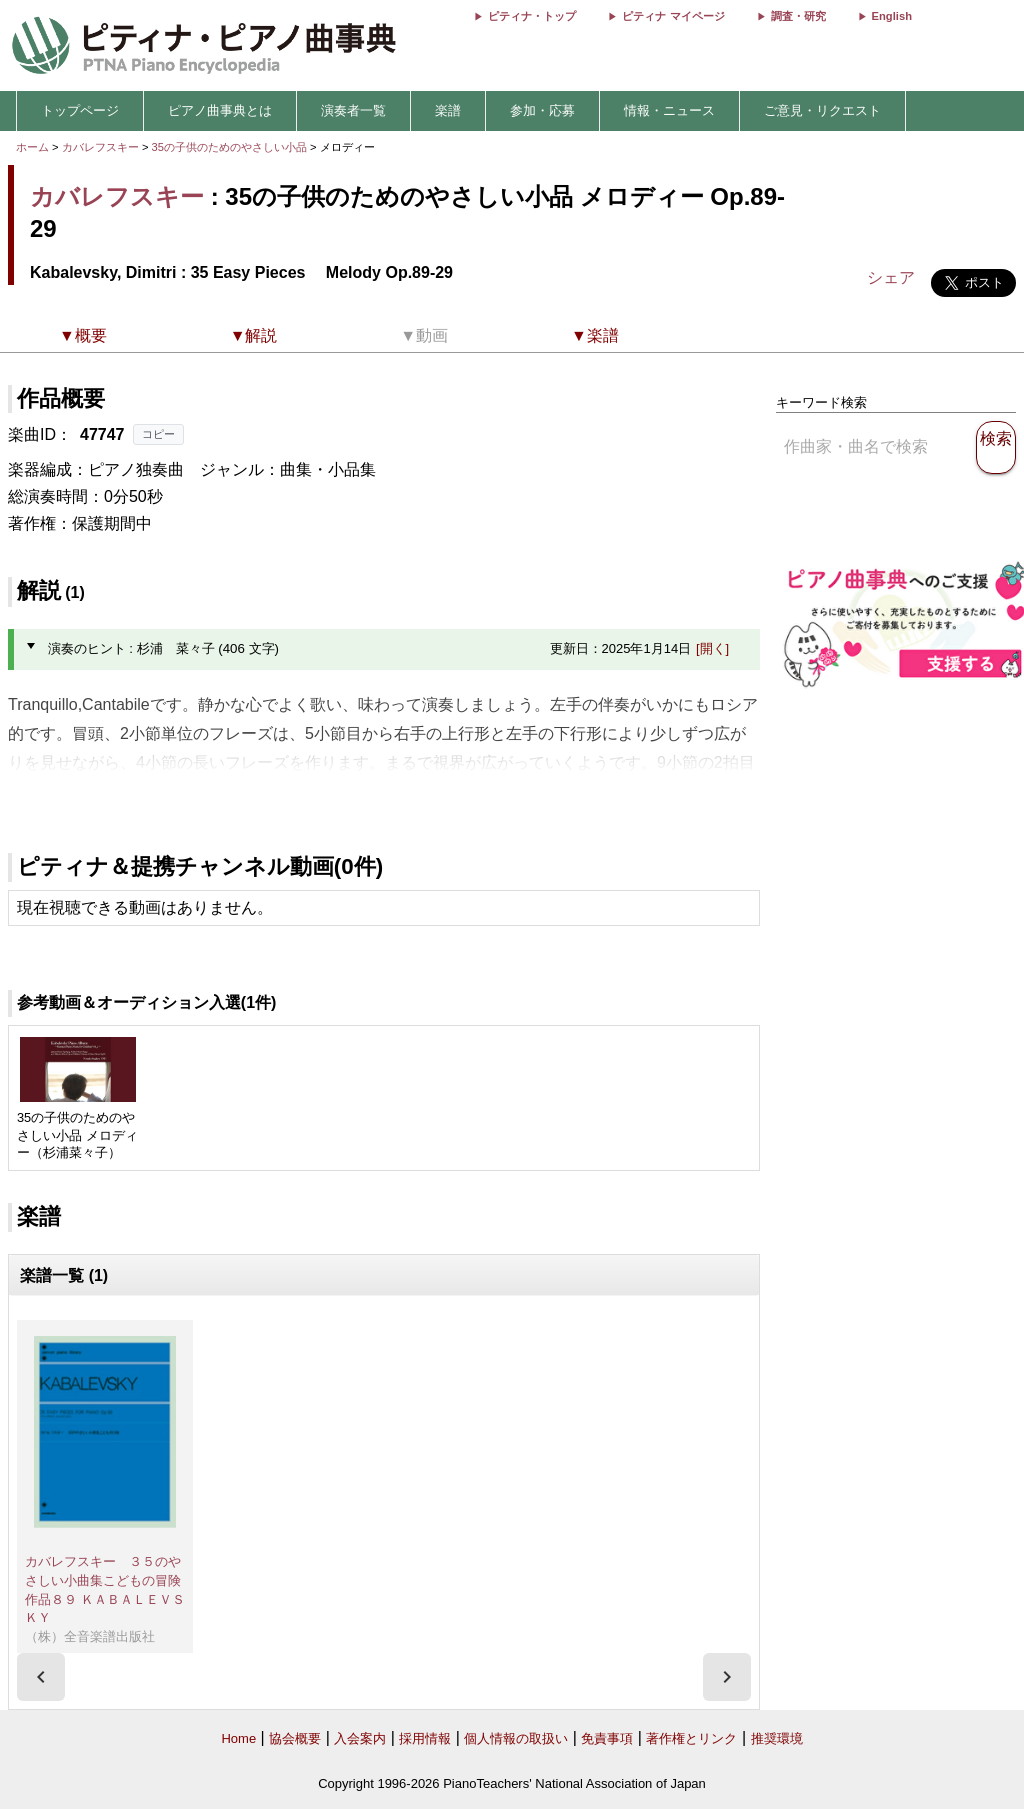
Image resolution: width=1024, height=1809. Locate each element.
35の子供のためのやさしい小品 (231, 147)
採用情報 (425, 1738)
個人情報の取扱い (516, 1738)
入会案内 (360, 1738)
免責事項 (607, 1738)
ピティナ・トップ (532, 16)
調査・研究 (798, 16)
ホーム (32, 147)
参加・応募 (542, 110)
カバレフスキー (100, 147)
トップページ (80, 110)
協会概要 (295, 1738)
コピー (158, 434)
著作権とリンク (691, 1738)
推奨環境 (777, 1738)
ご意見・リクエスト (822, 110)
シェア (891, 277)
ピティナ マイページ (673, 16)
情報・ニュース (669, 110)
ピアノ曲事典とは (220, 110)
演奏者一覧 (353, 110)
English (892, 16)
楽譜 (448, 110)
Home (238, 1738)
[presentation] (41, 1677)
